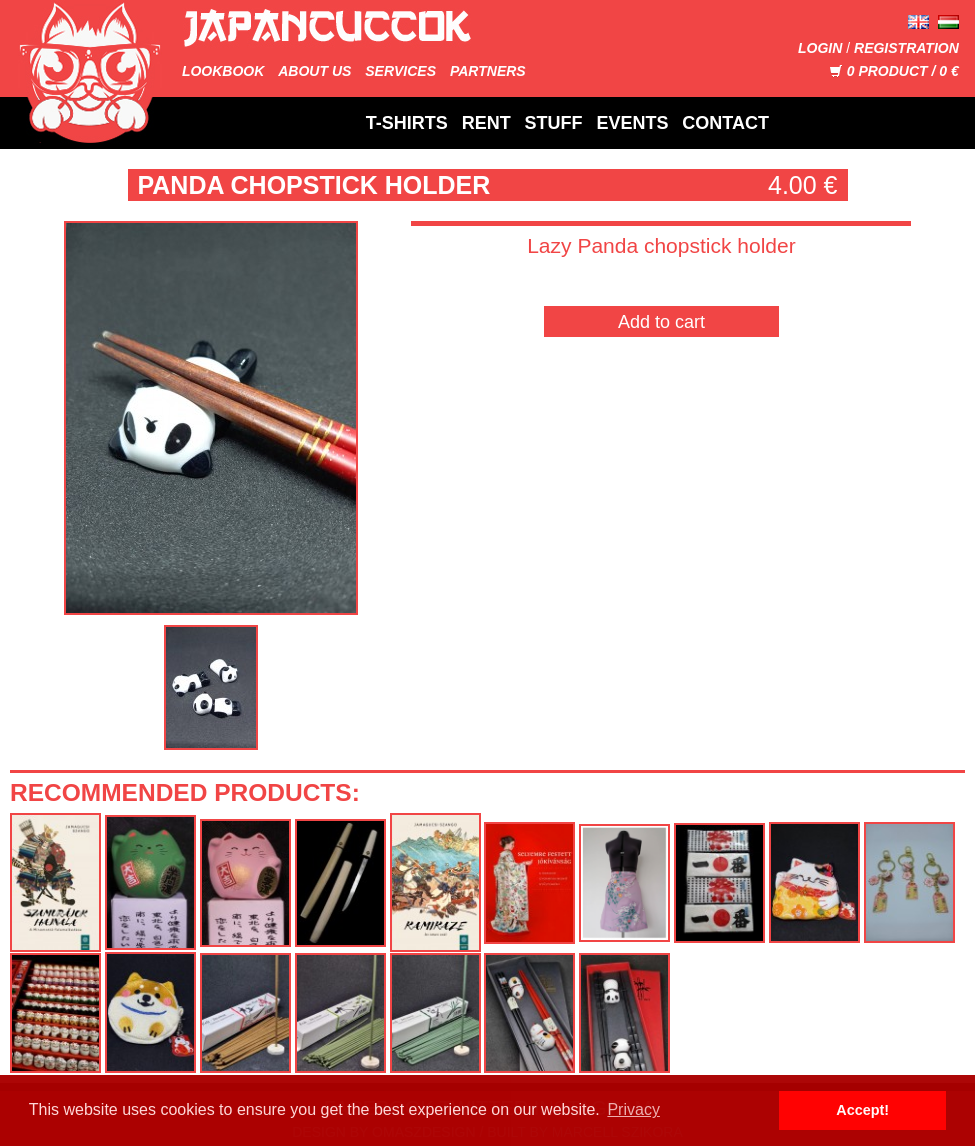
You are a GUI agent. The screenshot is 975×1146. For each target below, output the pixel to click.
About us (314, 71)
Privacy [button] (633, 1109)
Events (632, 123)
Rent (486, 123)
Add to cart (661, 322)
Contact (725, 123)
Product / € (894, 71)
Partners (488, 71)
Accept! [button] (862, 1110)
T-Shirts (407, 123)
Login (820, 48)
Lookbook (223, 71)
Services (400, 71)
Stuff (554, 123)
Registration (906, 48)
